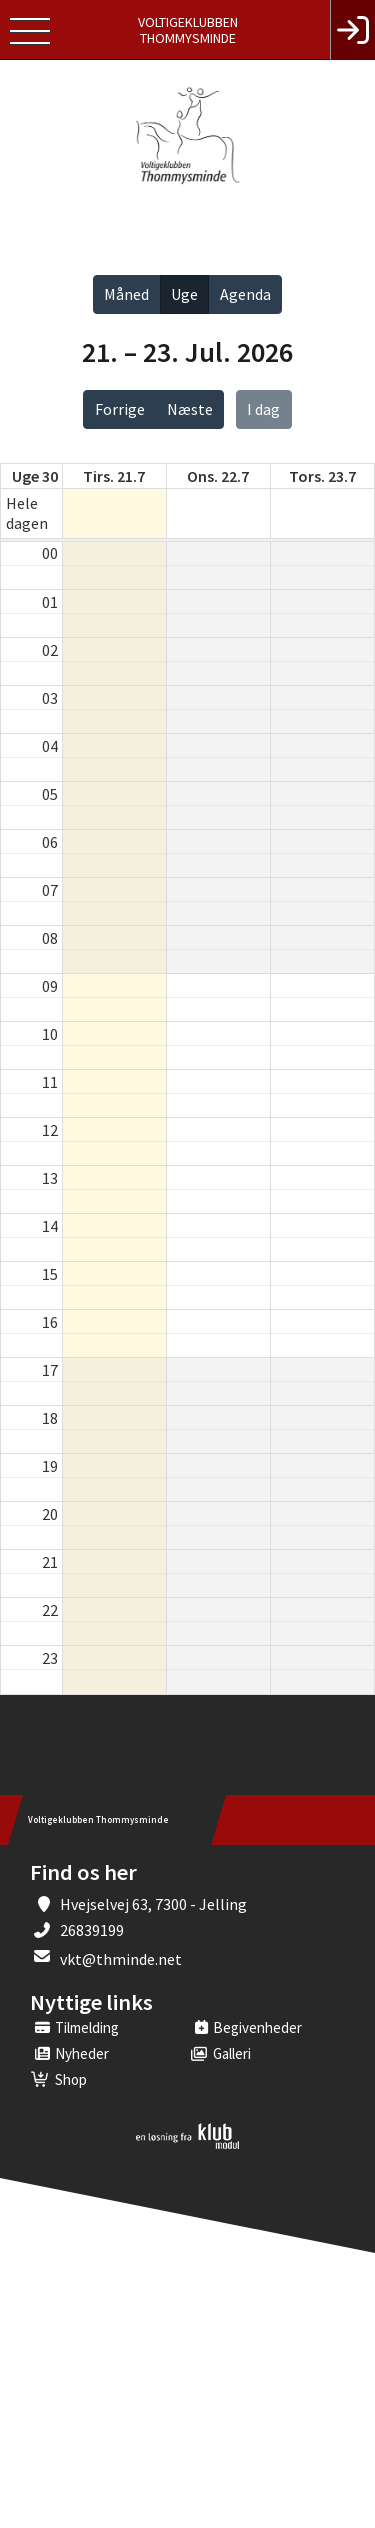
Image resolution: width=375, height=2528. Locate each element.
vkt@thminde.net (121, 1959)
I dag (263, 409)
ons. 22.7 (218, 476)
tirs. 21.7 (114, 476)
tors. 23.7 (322, 476)
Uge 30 (35, 476)
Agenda (245, 294)
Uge (184, 294)
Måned (126, 294)
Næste (190, 409)
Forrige (120, 409)
